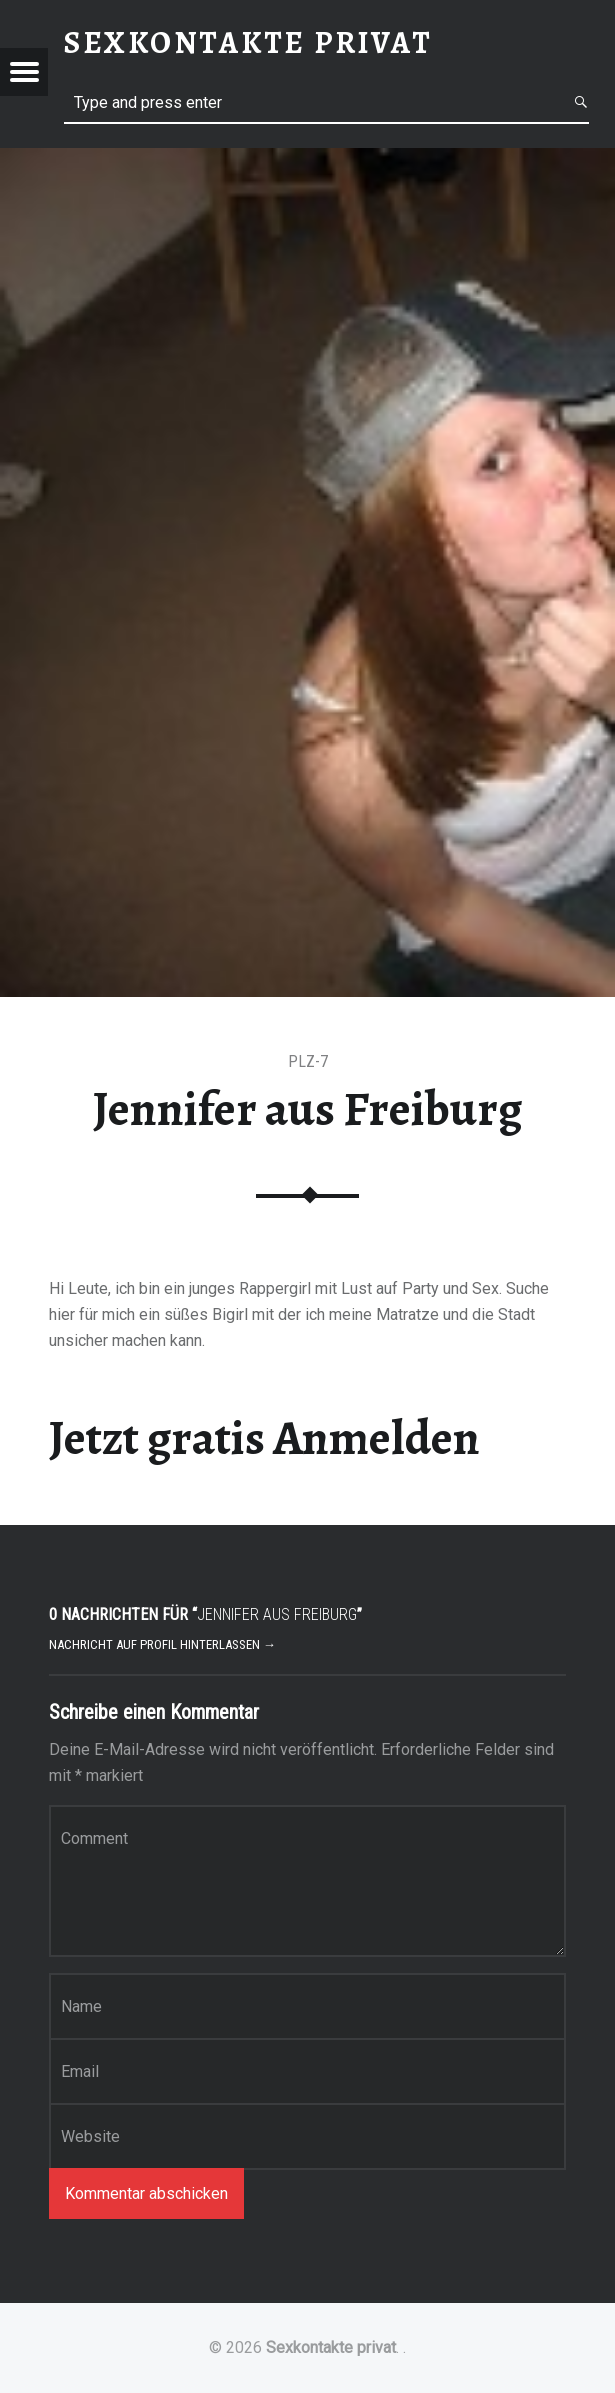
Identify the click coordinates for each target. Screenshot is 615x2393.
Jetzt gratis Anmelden (264, 1438)
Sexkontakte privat (331, 2347)
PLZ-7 (308, 1061)
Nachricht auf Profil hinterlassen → (162, 1644)
